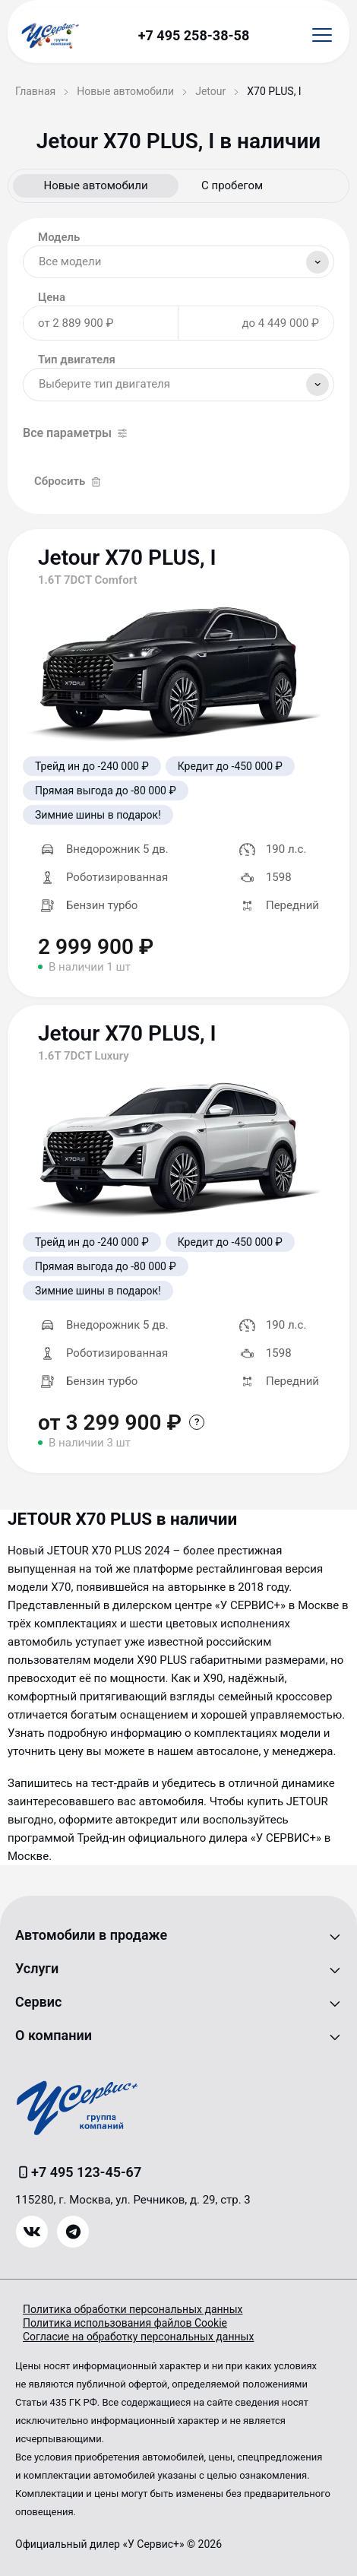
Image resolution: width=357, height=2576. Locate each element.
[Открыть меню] (322, 35)
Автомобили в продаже (91, 1935)
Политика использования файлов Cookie (125, 2323)
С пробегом (232, 185)
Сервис (38, 2002)
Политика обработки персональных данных (132, 2309)
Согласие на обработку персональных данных (138, 2336)
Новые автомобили (95, 185)
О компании (53, 2035)
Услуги (36, 1968)
